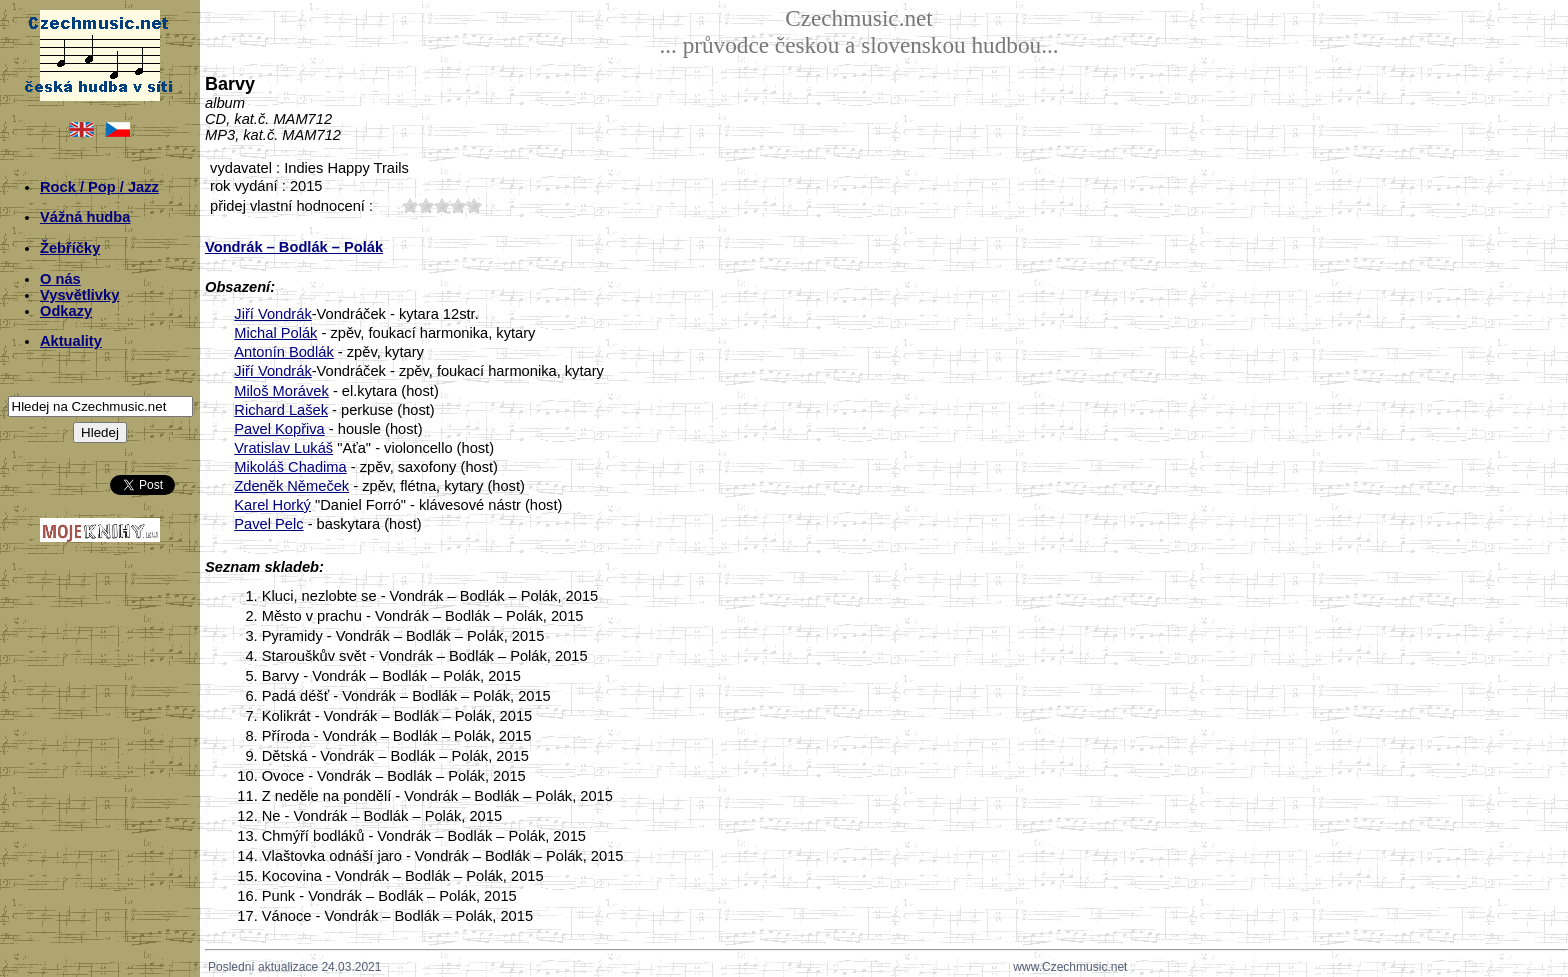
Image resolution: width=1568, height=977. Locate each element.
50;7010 (474, 205)
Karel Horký (272, 505)
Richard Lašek (281, 410)
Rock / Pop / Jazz (99, 187)
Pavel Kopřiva (279, 429)
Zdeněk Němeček (291, 486)
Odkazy (66, 311)
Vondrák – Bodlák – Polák (294, 247)
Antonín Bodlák (283, 352)
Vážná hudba (85, 217)
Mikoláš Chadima (290, 467)
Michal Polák (275, 333)
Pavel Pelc (268, 524)
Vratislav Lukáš (283, 448)
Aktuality (71, 341)
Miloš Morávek (281, 391)
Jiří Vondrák (272, 314)
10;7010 (410, 205)
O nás (60, 279)
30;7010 (442, 205)
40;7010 (458, 205)
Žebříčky (70, 248)
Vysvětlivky (79, 295)
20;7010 (426, 205)
